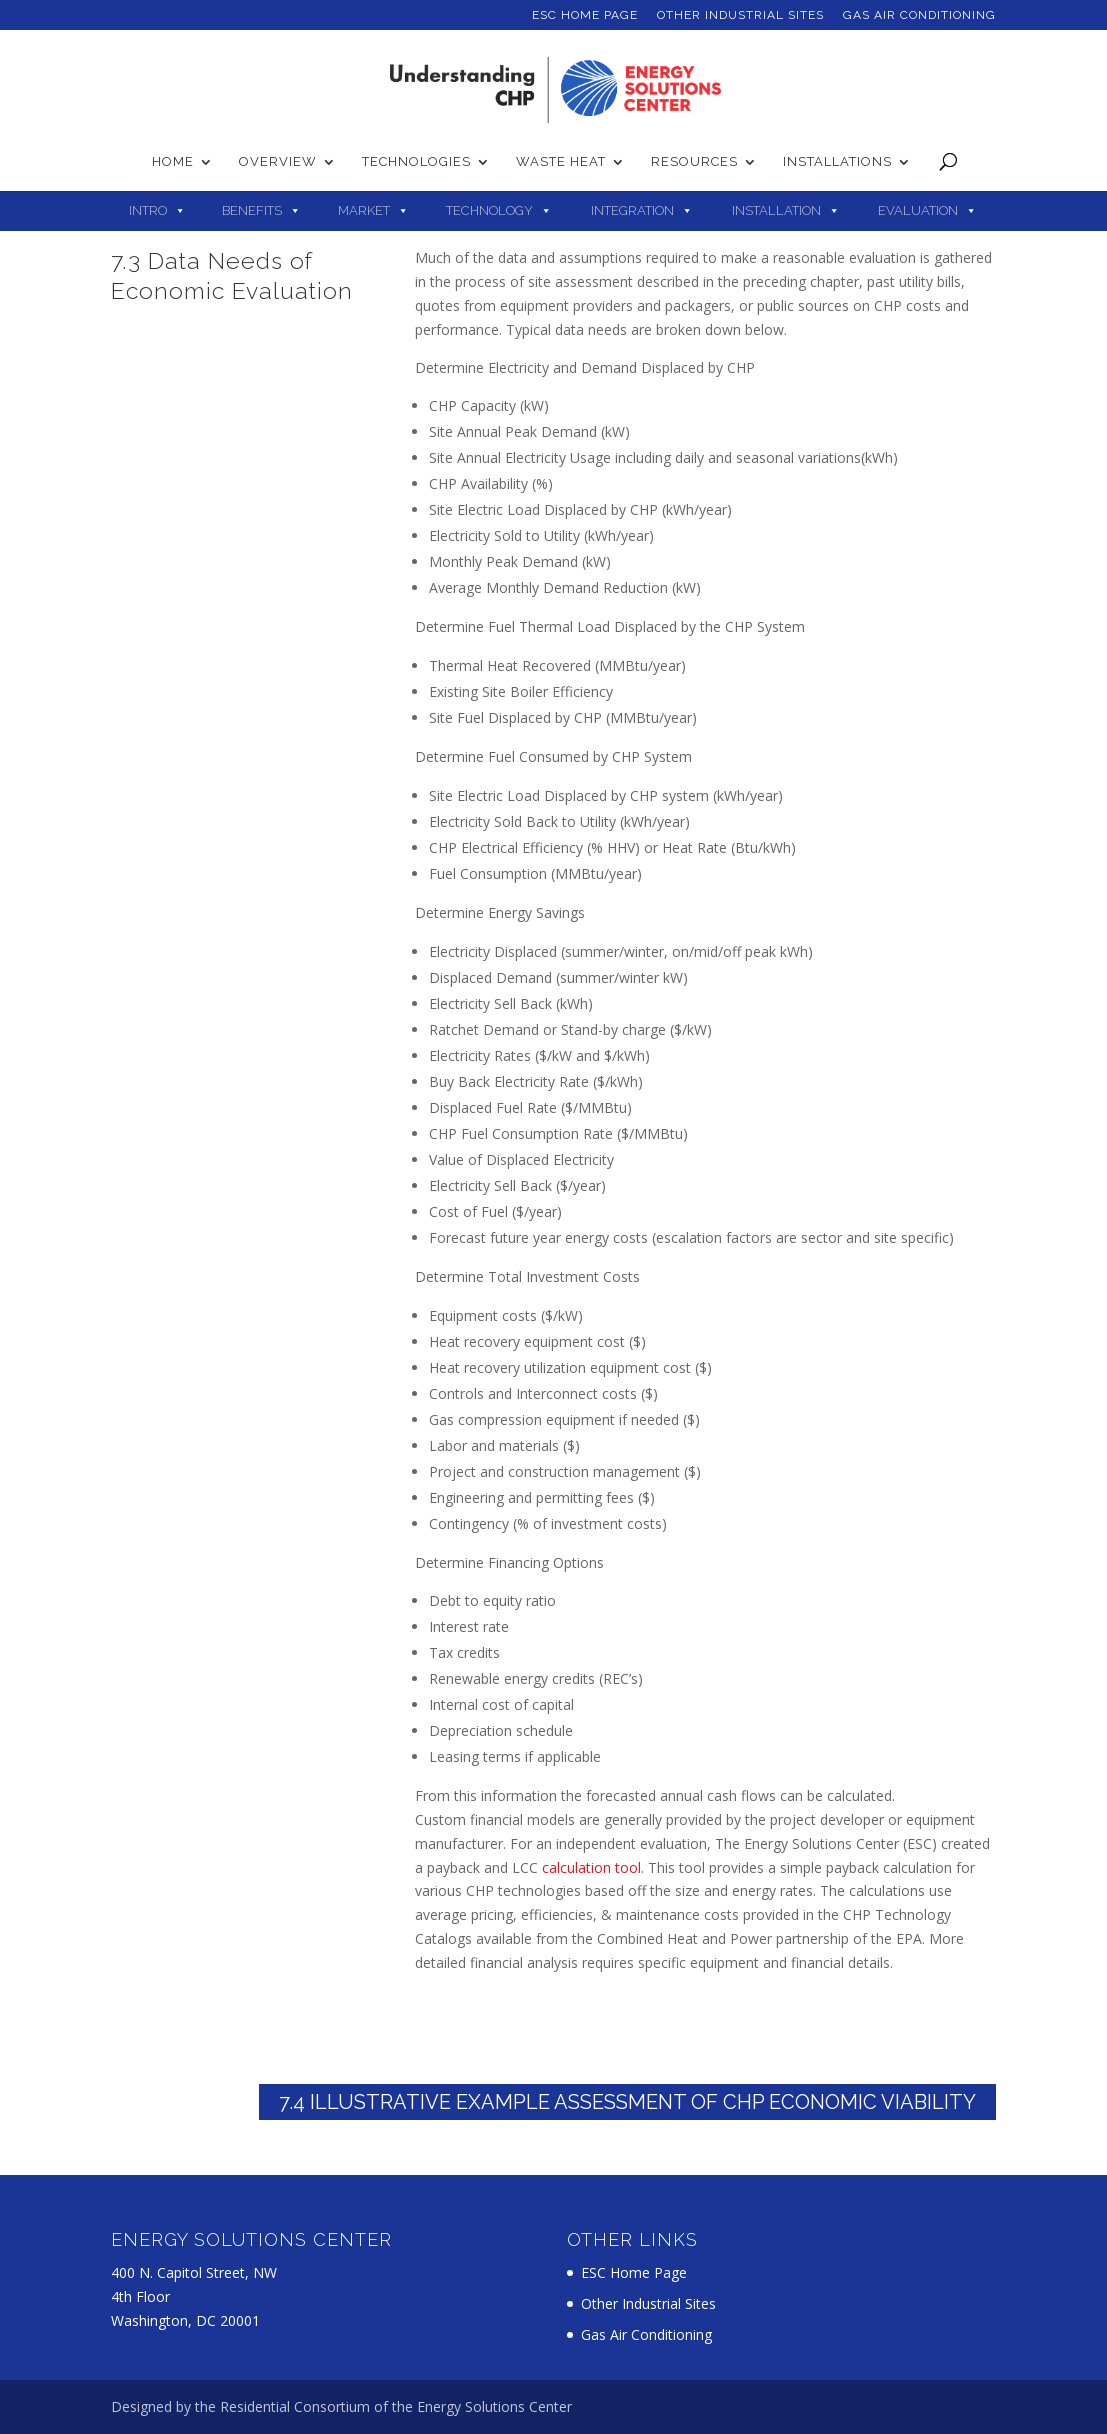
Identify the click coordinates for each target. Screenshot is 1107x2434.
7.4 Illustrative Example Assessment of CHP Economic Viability (627, 2102)
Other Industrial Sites (740, 15)
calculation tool (591, 1867)
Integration (632, 210)
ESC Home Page (585, 15)
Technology (489, 210)
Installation (776, 210)
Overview (278, 162)
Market (364, 210)
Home (173, 162)
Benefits (252, 210)
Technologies (416, 162)
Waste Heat (561, 162)
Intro (148, 210)
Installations (837, 162)
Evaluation (918, 210)
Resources (694, 162)
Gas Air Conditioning (919, 15)
